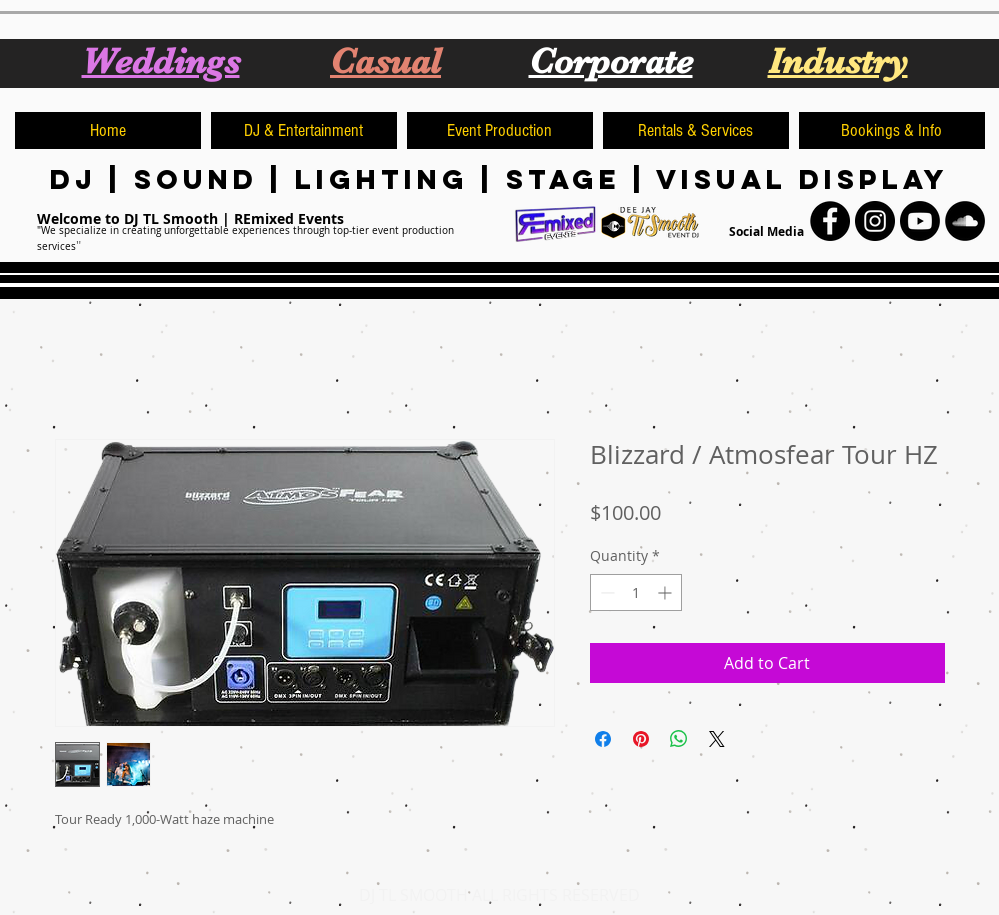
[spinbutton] (636, 592)
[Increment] (666, 592)
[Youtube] (920, 221)
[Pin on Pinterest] (641, 739)
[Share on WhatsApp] (679, 739)
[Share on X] (717, 739)
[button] (304, 130)
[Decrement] (605, 592)
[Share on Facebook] (603, 739)
